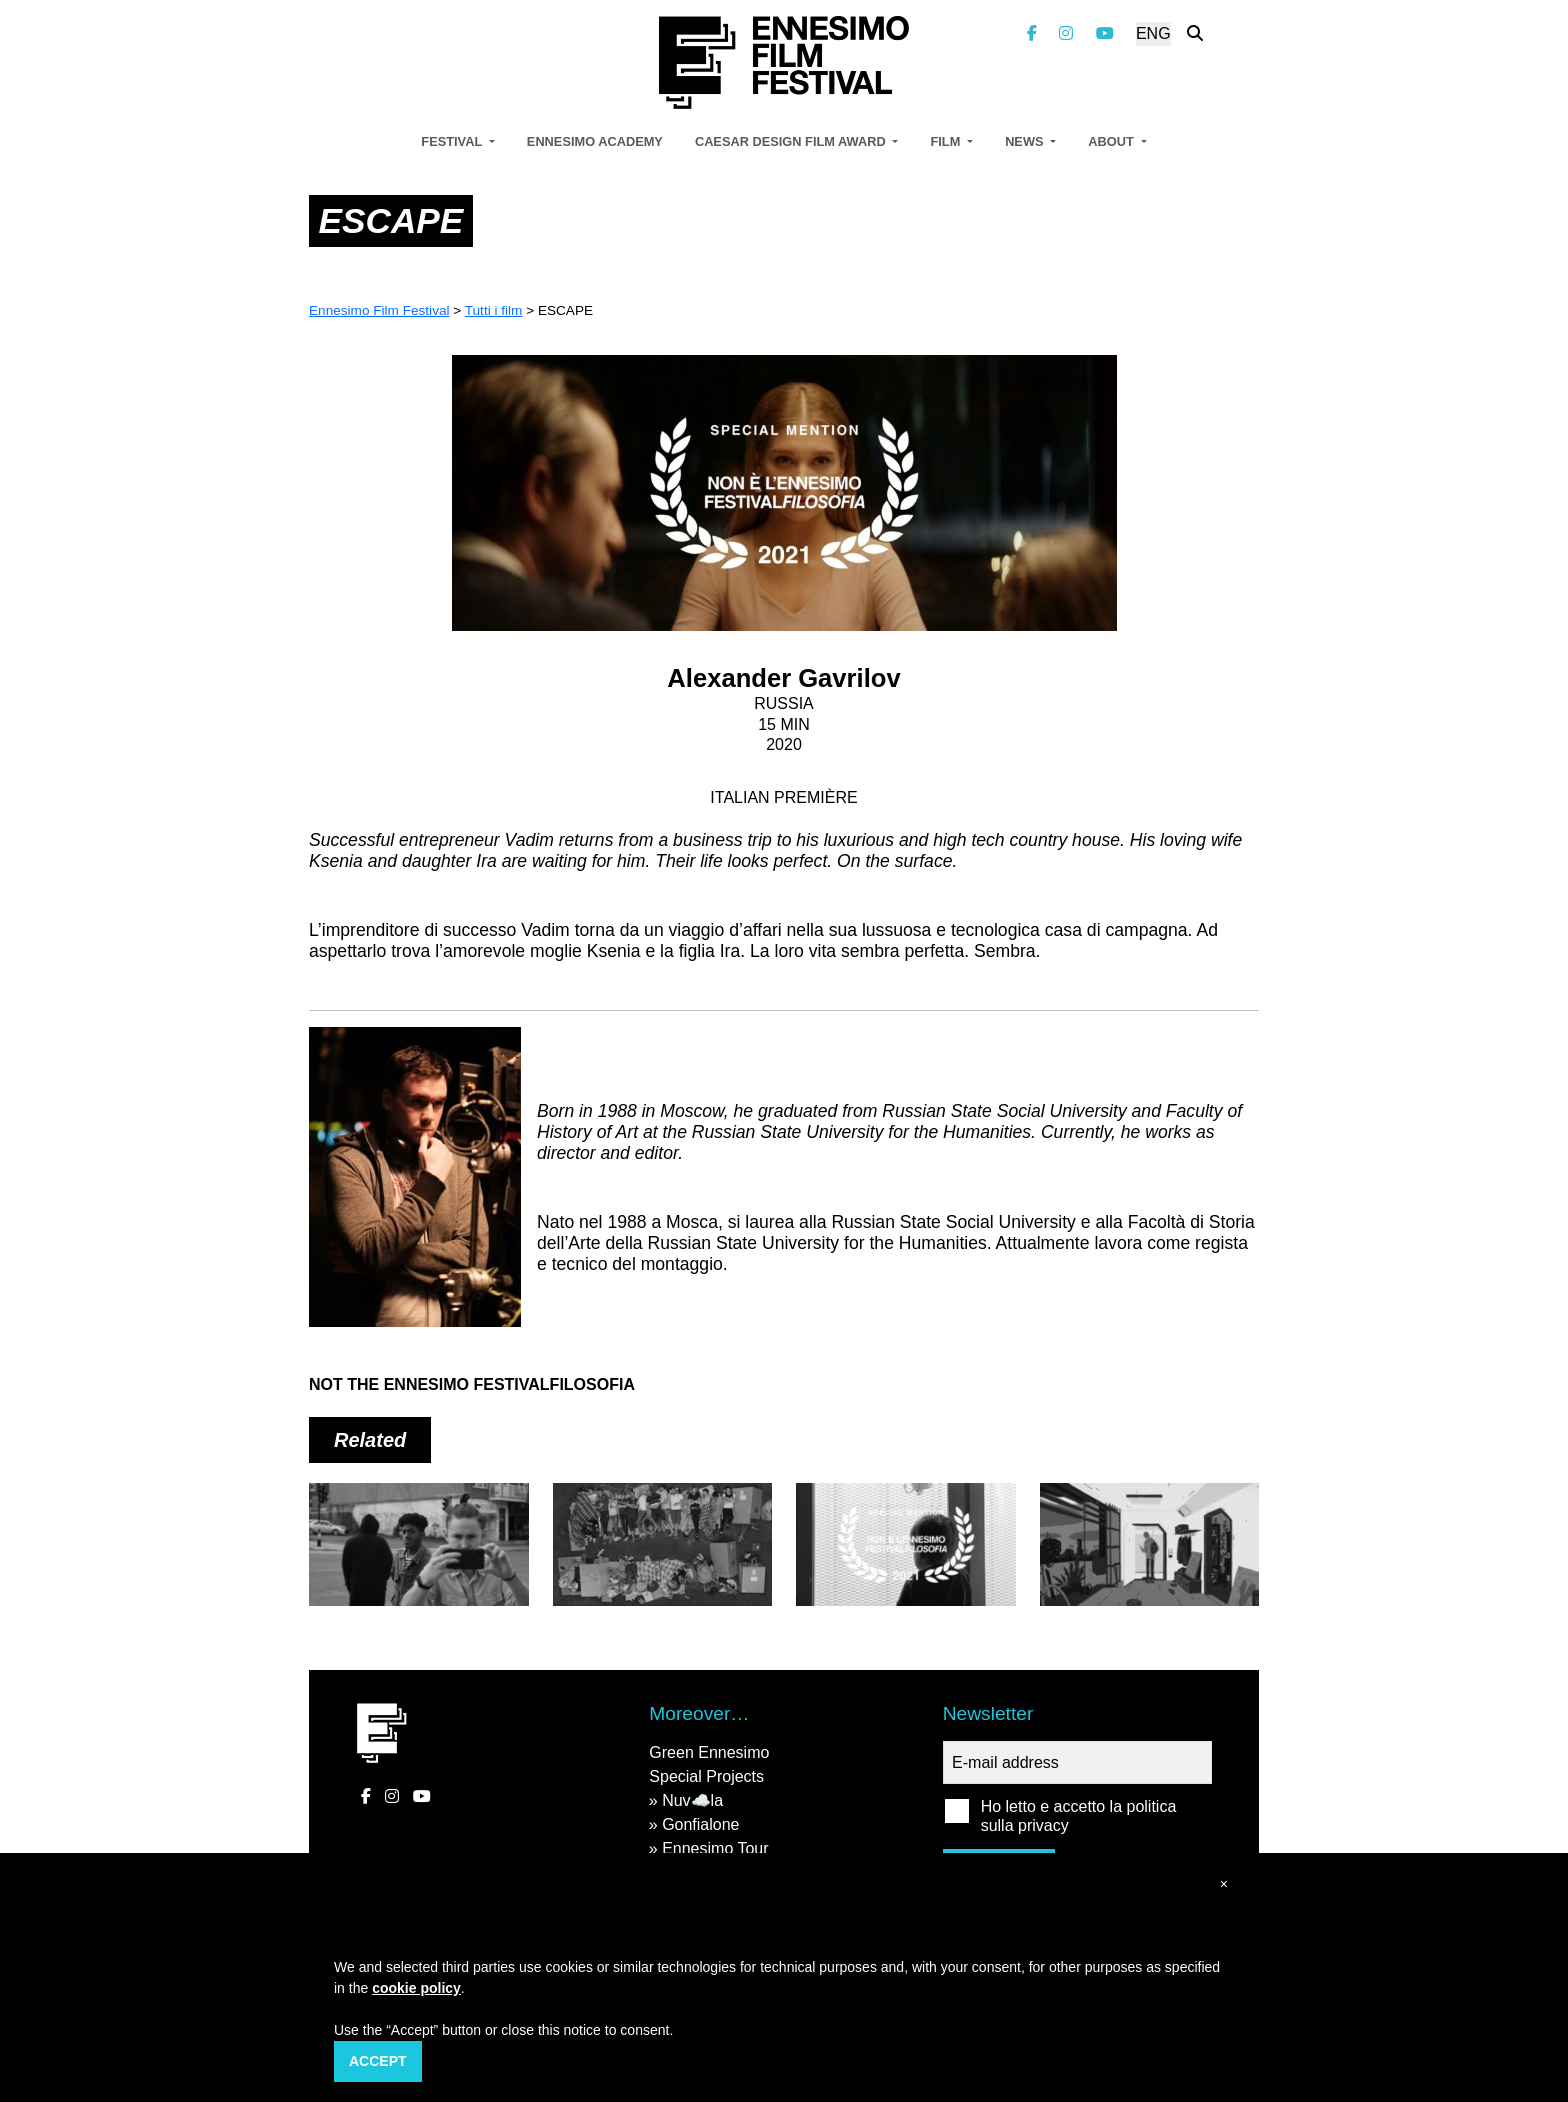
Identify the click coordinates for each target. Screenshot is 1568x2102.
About (1112, 141)
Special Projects (706, 1776)
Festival (453, 141)
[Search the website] (1195, 33)
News (1026, 141)
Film (946, 141)
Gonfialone (700, 1824)
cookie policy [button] (416, 1988)
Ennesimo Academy (595, 141)
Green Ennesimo (709, 1752)
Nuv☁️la (692, 1800)
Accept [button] (378, 2061)
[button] (1224, 1884)
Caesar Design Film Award (792, 141)
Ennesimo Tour (715, 1848)
